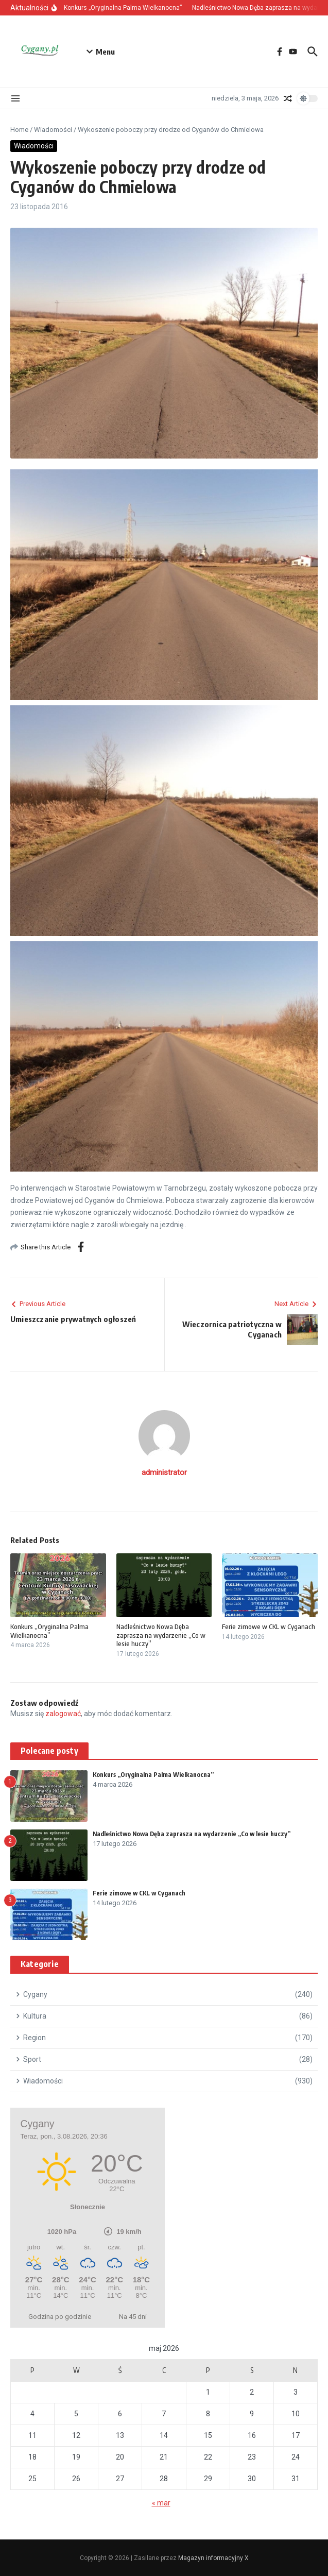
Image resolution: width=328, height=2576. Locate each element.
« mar (161, 2503)
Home (19, 129)
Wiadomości (53, 129)
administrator (164, 1472)
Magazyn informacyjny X (213, 2558)
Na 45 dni (133, 2316)
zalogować (63, 1713)
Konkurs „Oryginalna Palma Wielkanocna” (49, 1630)
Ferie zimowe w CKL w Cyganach (268, 1626)
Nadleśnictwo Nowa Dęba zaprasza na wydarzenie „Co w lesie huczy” (160, 1635)
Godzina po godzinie (59, 2316)
